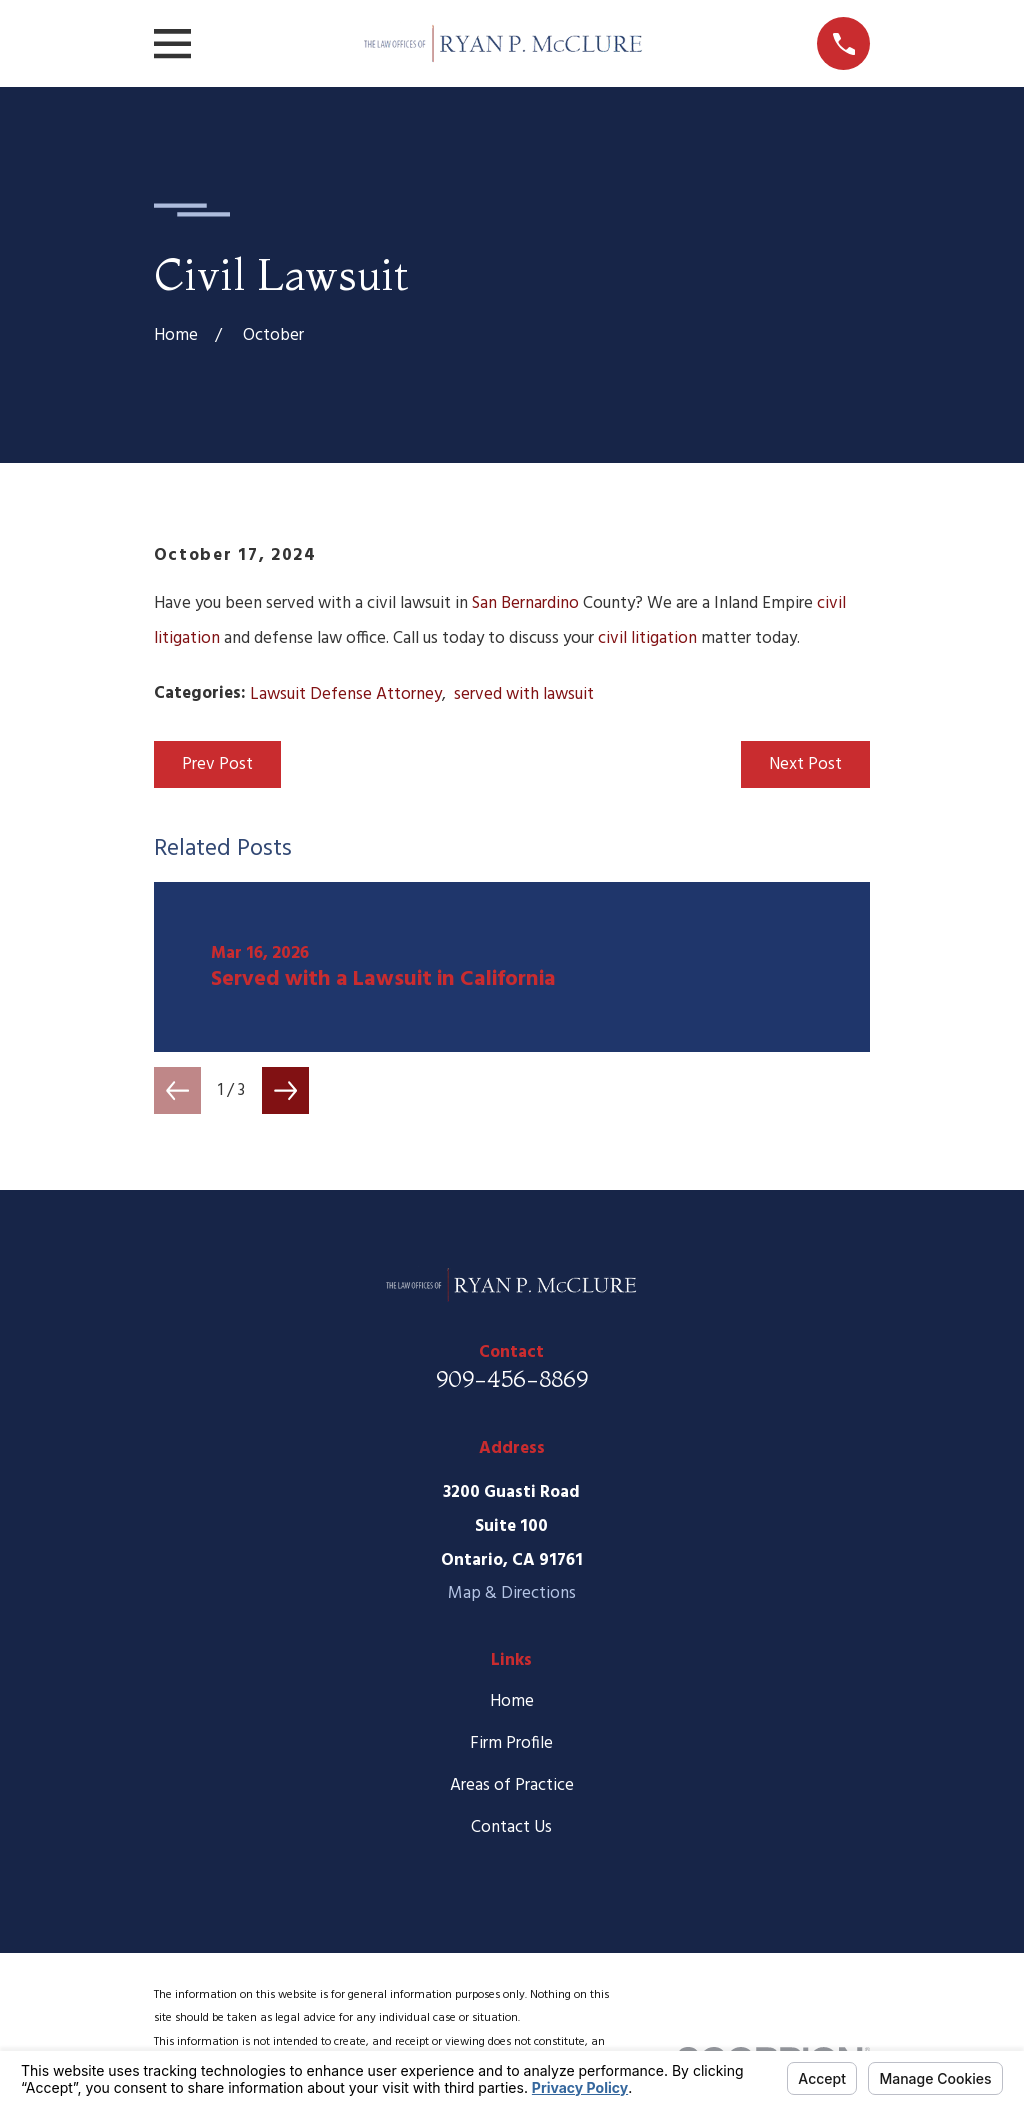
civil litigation (647, 638)
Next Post (805, 764)
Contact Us (511, 1827)
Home (512, 1701)
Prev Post (217, 764)
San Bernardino (525, 603)
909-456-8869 (512, 1378)
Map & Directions (512, 1593)
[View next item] (285, 1090)
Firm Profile (511, 1743)
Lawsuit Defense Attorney (346, 694)
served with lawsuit (524, 694)
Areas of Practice (512, 1785)
